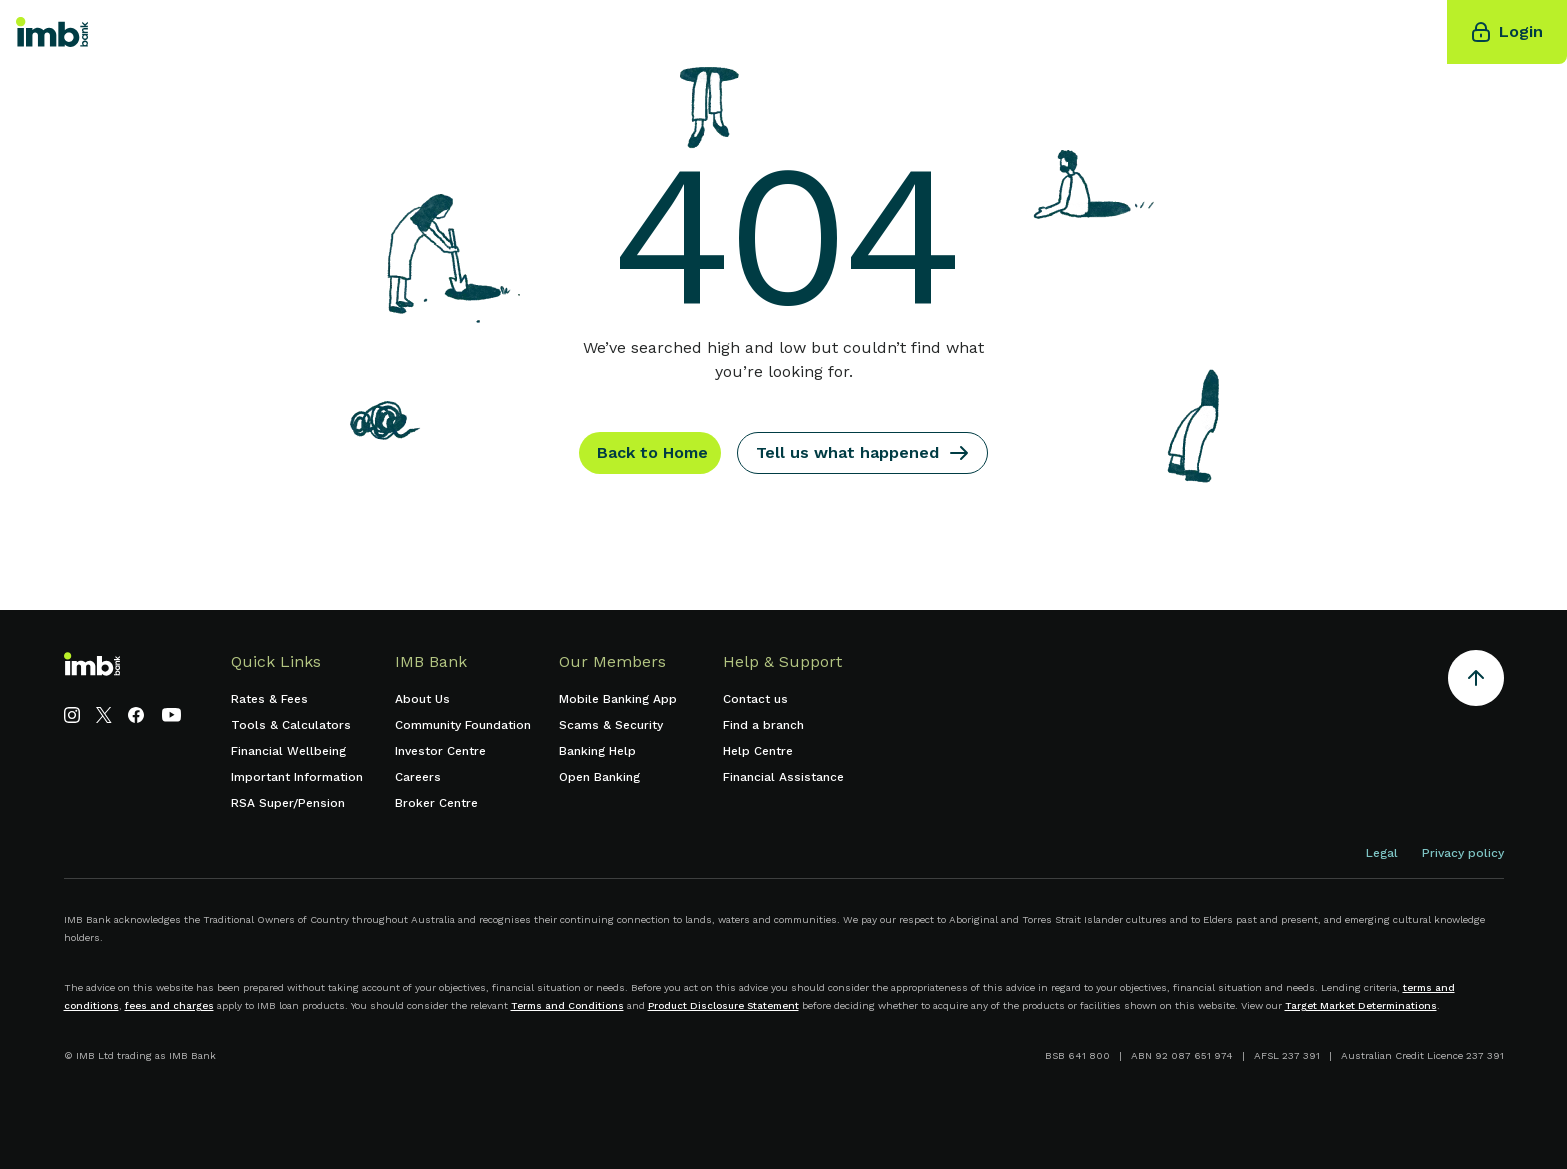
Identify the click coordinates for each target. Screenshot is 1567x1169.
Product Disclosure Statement (723, 1005)
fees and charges (169, 1005)
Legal (1382, 853)
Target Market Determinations (1361, 1005)
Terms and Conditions (567, 1005)
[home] (52, 32)
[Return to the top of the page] (1476, 681)
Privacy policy (1463, 853)
